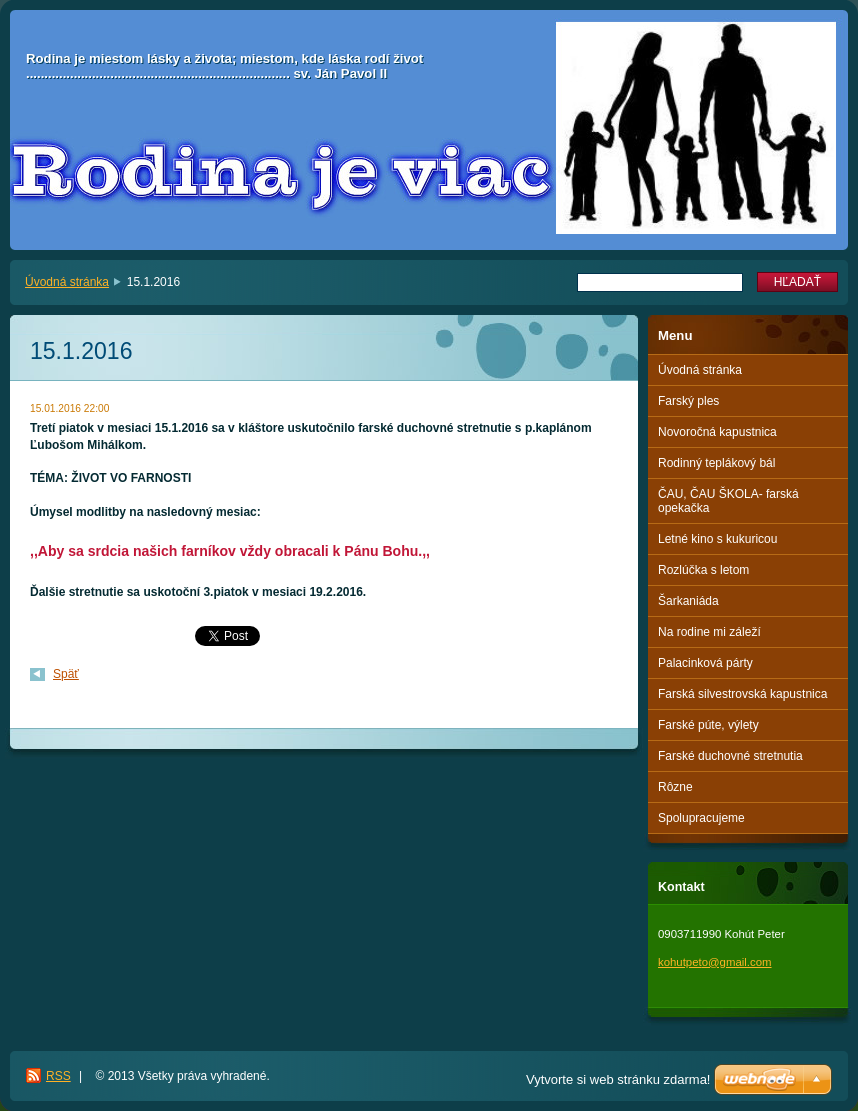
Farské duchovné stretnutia (730, 756)
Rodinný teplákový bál (716, 463)
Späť (66, 674)
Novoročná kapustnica (717, 432)
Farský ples (688, 401)
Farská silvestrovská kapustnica (742, 694)
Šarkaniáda (688, 601)
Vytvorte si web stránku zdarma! (618, 1079)
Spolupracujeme (701, 818)
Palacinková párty (705, 663)
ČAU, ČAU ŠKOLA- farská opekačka (728, 501)
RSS (58, 1076)
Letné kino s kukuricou (717, 539)
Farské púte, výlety (708, 725)
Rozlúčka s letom (703, 570)
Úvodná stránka (67, 282)
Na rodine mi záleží (709, 632)
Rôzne (675, 787)
